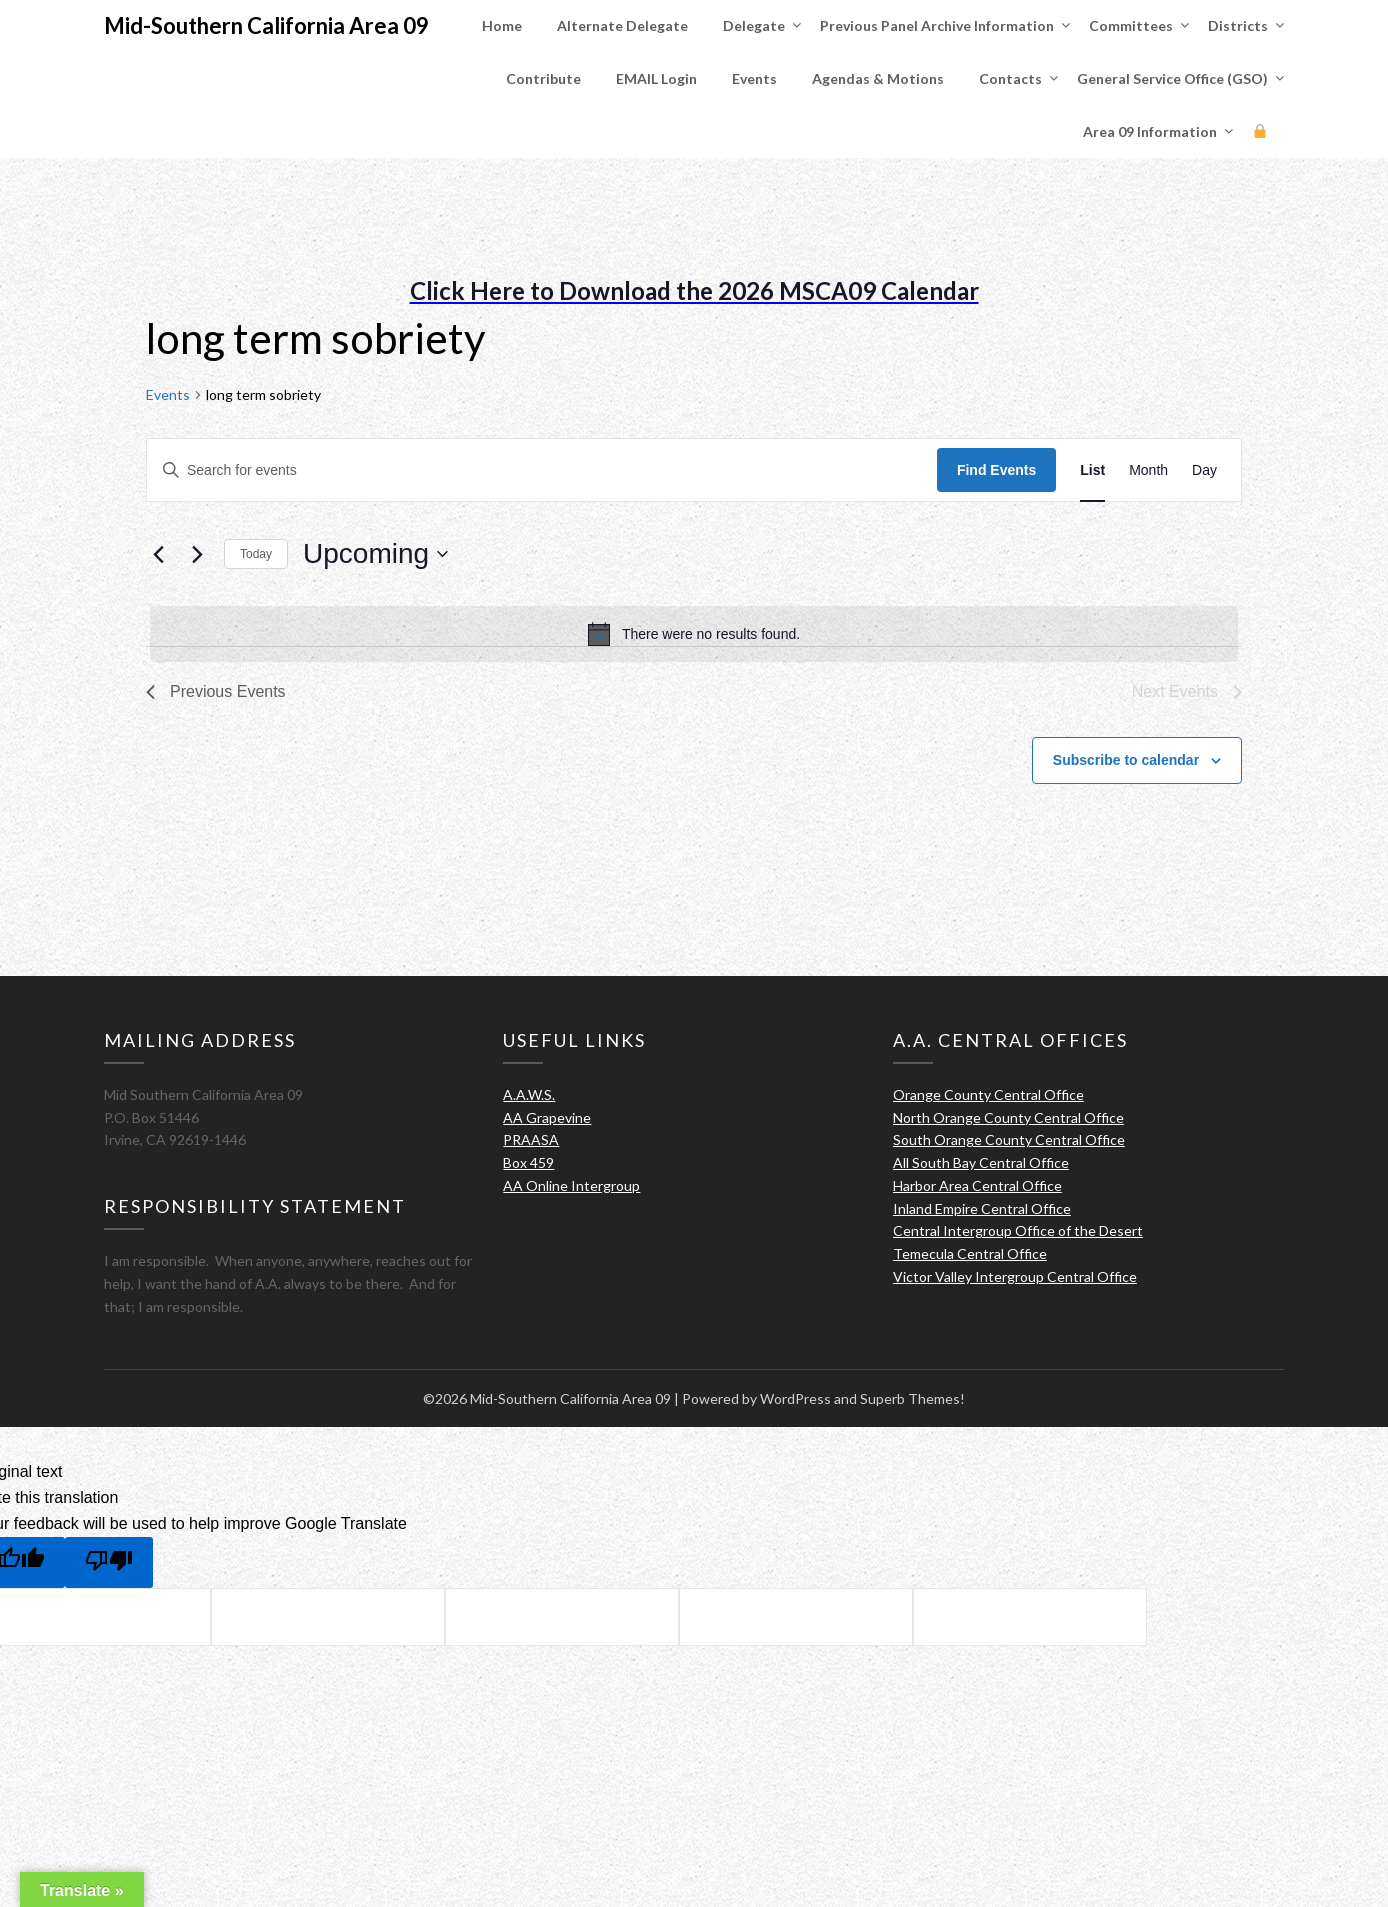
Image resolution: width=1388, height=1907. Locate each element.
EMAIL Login (656, 78)
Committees (1131, 25)
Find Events (996, 470)
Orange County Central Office (988, 1094)
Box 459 (528, 1162)
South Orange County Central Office (1009, 1139)
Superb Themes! (912, 1398)
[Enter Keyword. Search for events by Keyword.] (542, 470)
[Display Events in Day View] (1204, 470)
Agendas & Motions (878, 78)
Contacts (1010, 78)
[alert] (694, 634)
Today (256, 554)
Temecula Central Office (970, 1253)
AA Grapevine (547, 1117)
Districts (1238, 25)
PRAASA (531, 1139)
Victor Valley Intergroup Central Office (1015, 1276)
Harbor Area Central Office (977, 1185)
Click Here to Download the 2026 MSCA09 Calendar (694, 290)
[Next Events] (197, 554)
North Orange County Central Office (1008, 1117)
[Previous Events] (158, 554)
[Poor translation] (109, 1562)
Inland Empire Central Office (982, 1208)
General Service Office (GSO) (1172, 78)
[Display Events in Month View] (1148, 470)
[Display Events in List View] (1092, 470)
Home (502, 25)
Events (754, 78)
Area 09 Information (1150, 131)
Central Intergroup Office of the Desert (1018, 1230)
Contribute (543, 78)
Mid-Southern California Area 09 (266, 25)
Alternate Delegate (622, 25)
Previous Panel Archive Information (937, 25)
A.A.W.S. (529, 1094)
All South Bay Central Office (981, 1162)
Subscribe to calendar (1126, 760)
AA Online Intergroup (571, 1185)
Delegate (754, 25)
